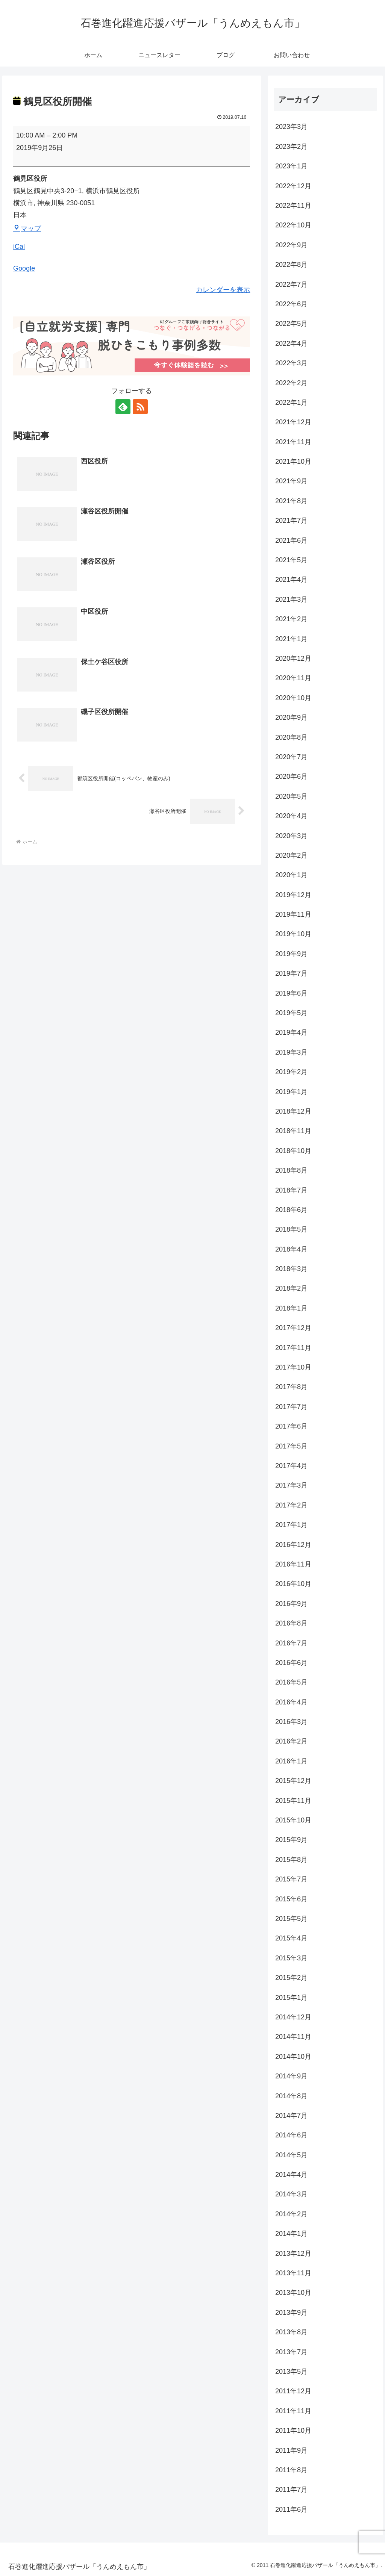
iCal (19, 246)
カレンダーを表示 (223, 290)
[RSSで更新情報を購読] (140, 406)
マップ (27, 228)
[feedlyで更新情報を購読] (122, 406)
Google (24, 268)
